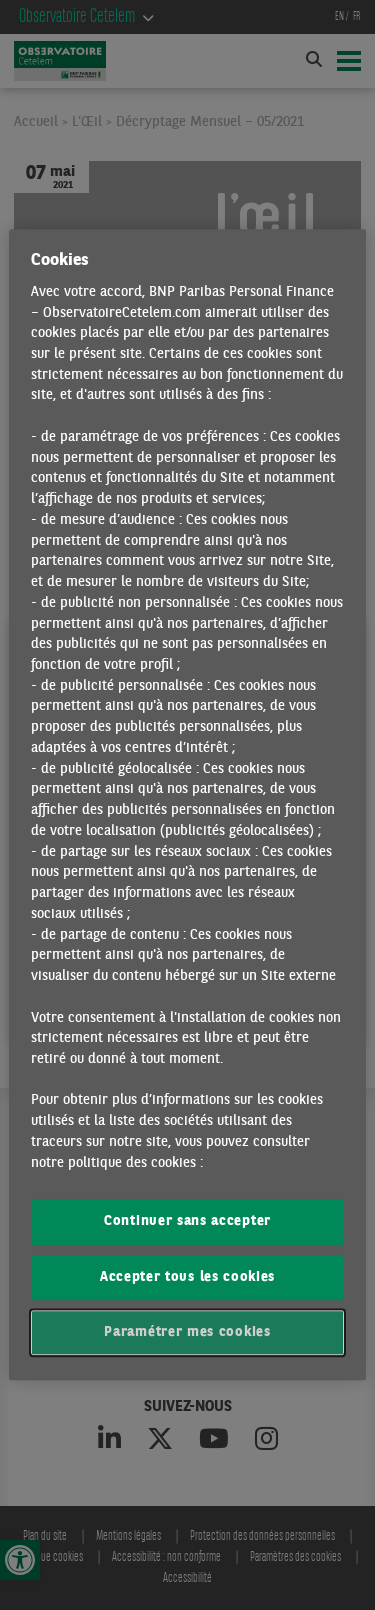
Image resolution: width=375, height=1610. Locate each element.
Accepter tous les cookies (187, 1277)
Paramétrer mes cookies (187, 1332)
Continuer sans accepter (187, 1222)
